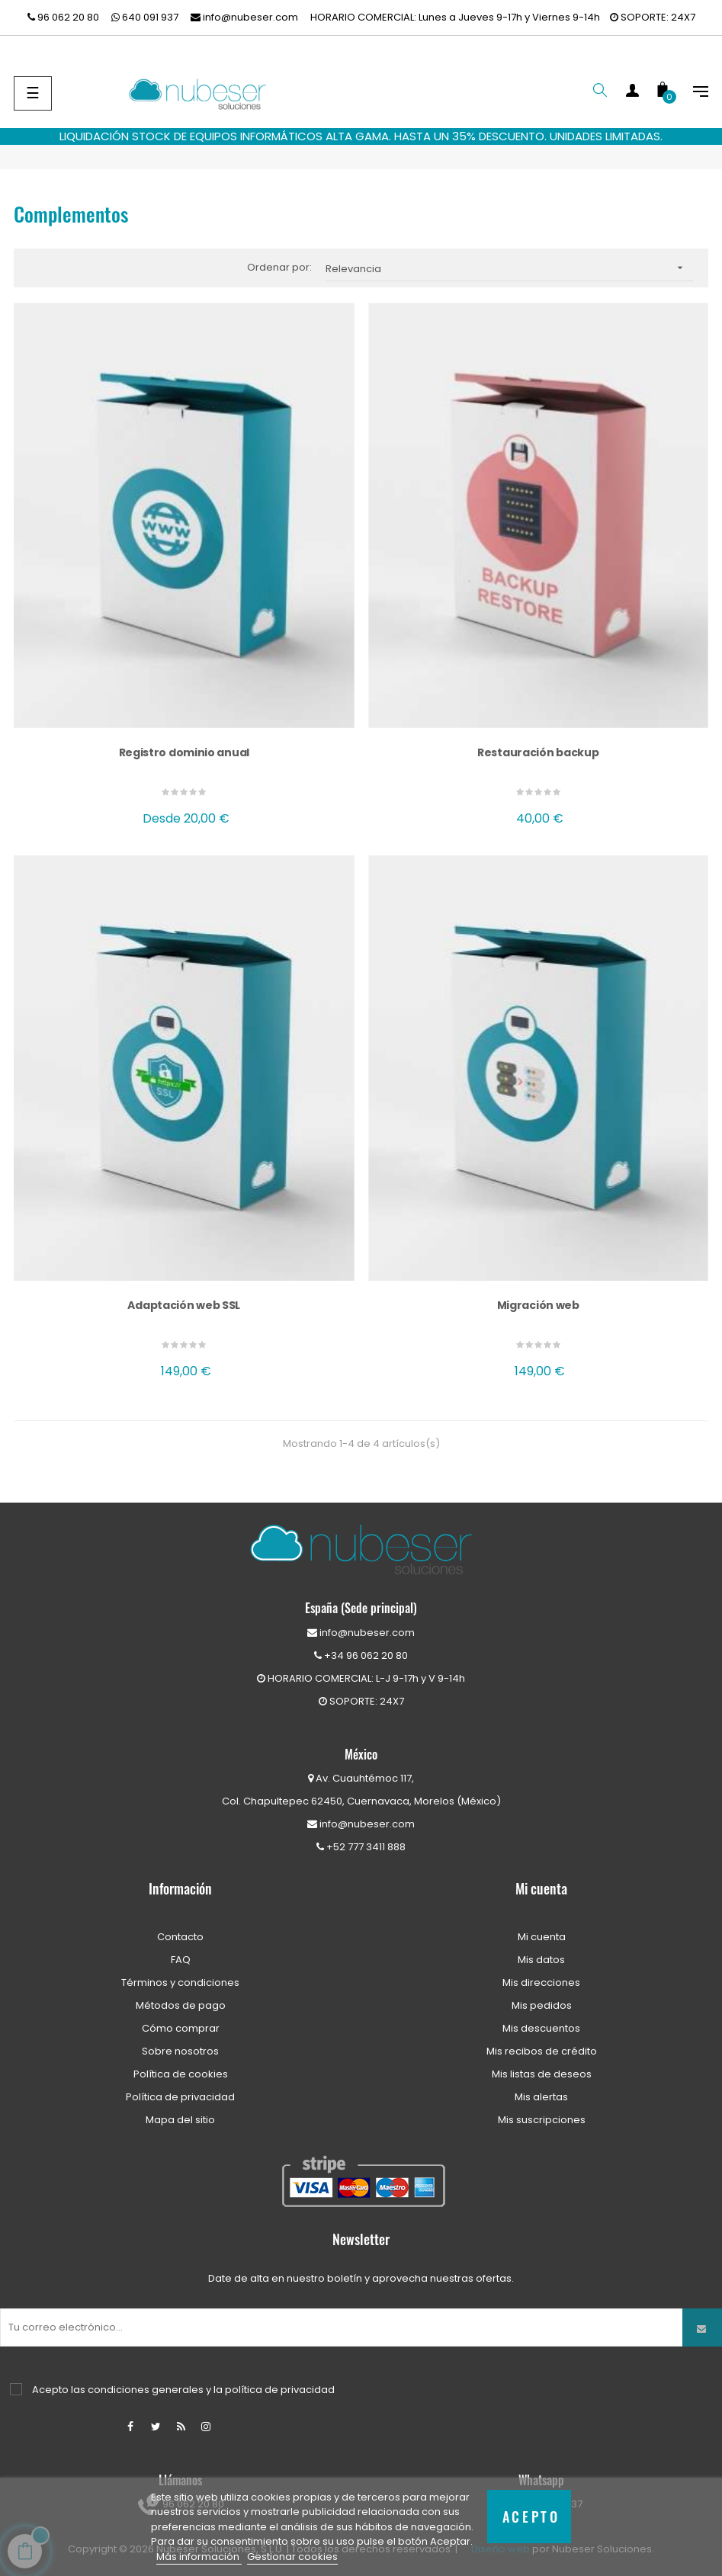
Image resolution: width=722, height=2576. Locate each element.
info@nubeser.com (244, 17)
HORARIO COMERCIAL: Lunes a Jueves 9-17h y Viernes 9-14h (455, 17)
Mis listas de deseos (542, 2074)
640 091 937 (144, 17)
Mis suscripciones (542, 2119)
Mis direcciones (541, 1982)
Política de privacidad (180, 2097)
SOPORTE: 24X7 (652, 17)
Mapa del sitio (180, 2119)
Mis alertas (541, 2097)
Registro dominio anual (184, 752)
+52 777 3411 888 (361, 1847)
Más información (199, 2556)
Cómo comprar (181, 2028)
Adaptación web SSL (183, 1305)
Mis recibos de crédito (541, 2051)
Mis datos (541, 1959)
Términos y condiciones (180, 1982)
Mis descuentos (541, 2028)
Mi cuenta (542, 1937)
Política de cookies (180, 2074)
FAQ (181, 1959)
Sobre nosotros (180, 2051)
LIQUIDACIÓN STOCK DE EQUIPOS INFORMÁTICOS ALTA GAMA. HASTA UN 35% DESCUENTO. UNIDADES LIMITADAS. (361, 136)
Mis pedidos (542, 2005)
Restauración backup (537, 752)
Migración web (538, 1305)
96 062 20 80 (63, 17)
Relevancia (509, 268)
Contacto (180, 1937)
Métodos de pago (181, 2005)
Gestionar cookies (292, 2556)
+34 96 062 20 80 (361, 1655)
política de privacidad (280, 2389)
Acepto (531, 2516)
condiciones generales (146, 2389)
